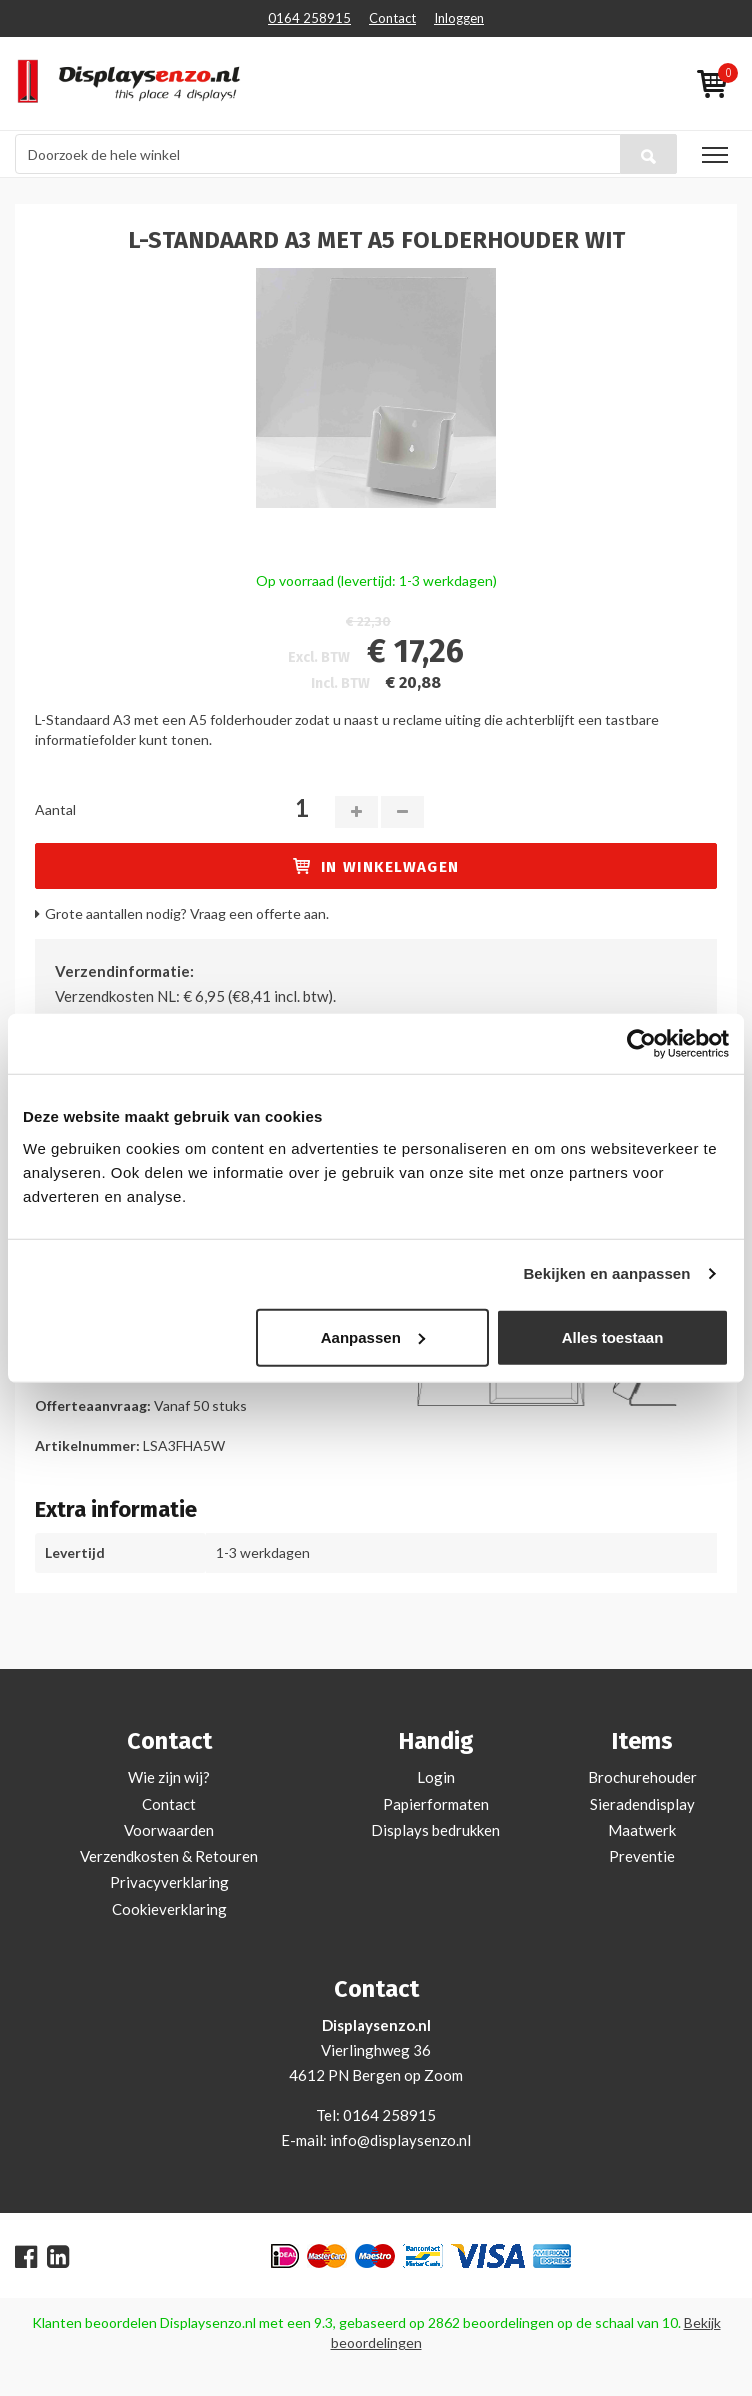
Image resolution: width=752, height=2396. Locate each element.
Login (436, 1777)
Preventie (642, 1856)
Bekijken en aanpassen (606, 1273)
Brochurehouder (642, 1777)
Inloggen (459, 18)
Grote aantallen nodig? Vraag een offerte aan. (187, 913)
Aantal (55, 809)
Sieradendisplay (642, 1804)
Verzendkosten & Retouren (169, 1856)
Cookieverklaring (169, 1909)
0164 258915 (309, 18)
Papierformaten (436, 1804)
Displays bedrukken (435, 1830)
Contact (392, 18)
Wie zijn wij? (169, 1777)
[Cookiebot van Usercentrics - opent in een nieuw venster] (641, 1044)
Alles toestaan (613, 1336)
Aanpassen (373, 1336)
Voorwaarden (169, 1830)
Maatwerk (642, 1830)
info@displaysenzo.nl (400, 2140)
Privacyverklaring (169, 1882)
